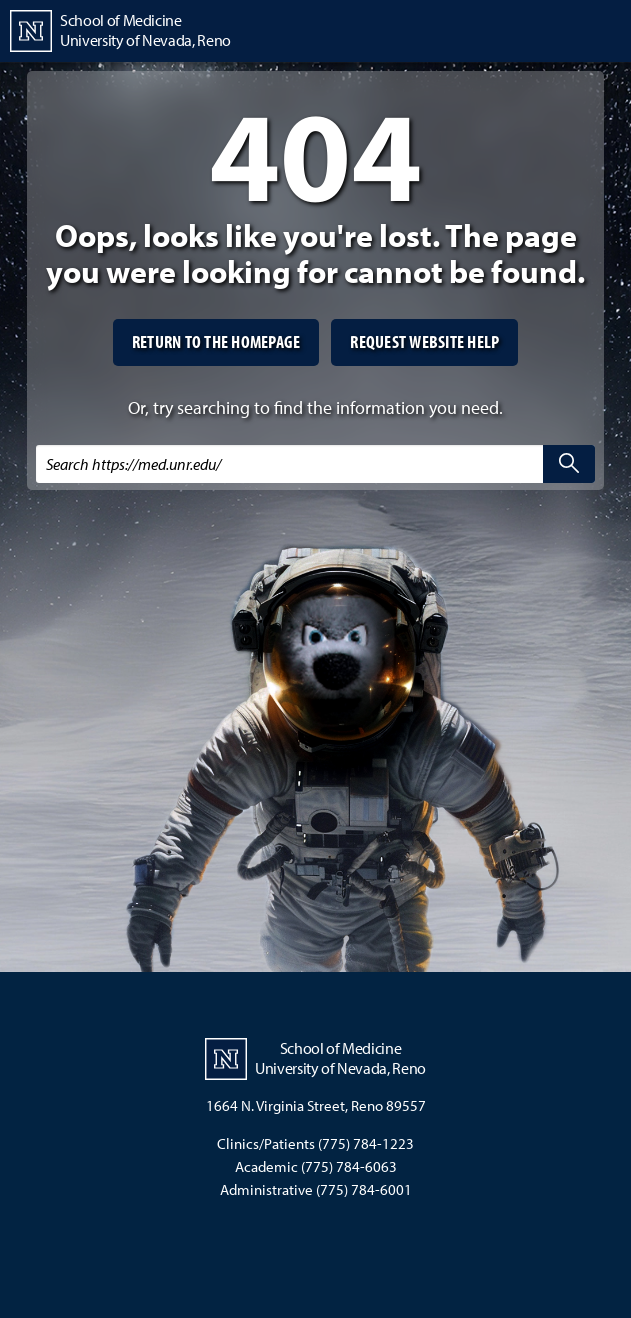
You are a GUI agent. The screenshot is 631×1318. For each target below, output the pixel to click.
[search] (569, 464)
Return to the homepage (216, 341)
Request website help (424, 341)
